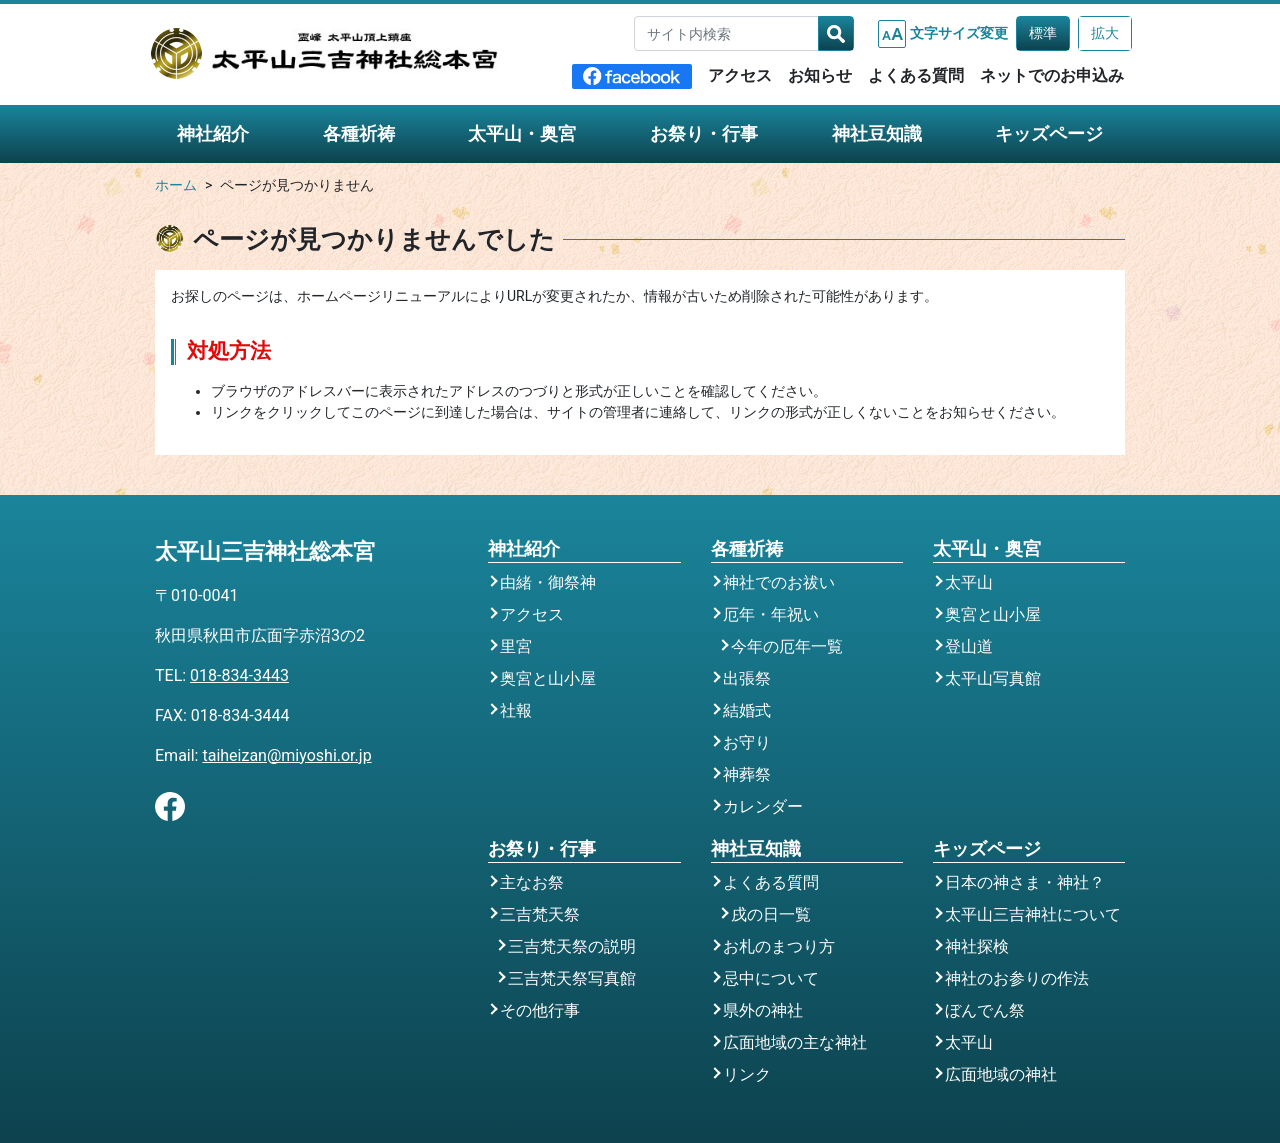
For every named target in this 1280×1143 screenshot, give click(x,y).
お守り (747, 742)
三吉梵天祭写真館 (572, 978)
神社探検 (977, 946)
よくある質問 (916, 75)
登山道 (969, 646)
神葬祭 (747, 774)
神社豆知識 (877, 134)
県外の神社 (763, 1010)
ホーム (176, 186)
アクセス (740, 75)
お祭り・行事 (704, 134)
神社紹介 (213, 134)
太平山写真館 (993, 678)
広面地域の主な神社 (795, 1042)
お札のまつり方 (779, 946)
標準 (1043, 33)
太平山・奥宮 (522, 134)
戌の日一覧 (771, 914)
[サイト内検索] (726, 33)
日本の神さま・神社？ (1025, 882)
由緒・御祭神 (548, 582)
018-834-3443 (239, 675)
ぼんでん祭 (985, 1010)
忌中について (771, 978)
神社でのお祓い (779, 582)
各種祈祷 (359, 134)
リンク (747, 1074)
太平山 (969, 582)
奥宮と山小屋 (548, 678)
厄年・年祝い (771, 614)
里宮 (516, 646)
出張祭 (747, 678)
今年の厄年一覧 (787, 646)
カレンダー (763, 806)
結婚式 (747, 710)
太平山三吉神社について (1033, 914)
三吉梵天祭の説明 (572, 946)
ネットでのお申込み (1052, 75)
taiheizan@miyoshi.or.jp (286, 755)
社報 (516, 710)
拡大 (1105, 33)
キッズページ (1049, 134)
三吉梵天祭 (540, 914)
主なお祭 (532, 882)
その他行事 (540, 1010)
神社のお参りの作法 (1017, 978)
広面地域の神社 (1001, 1074)
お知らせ (820, 75)
